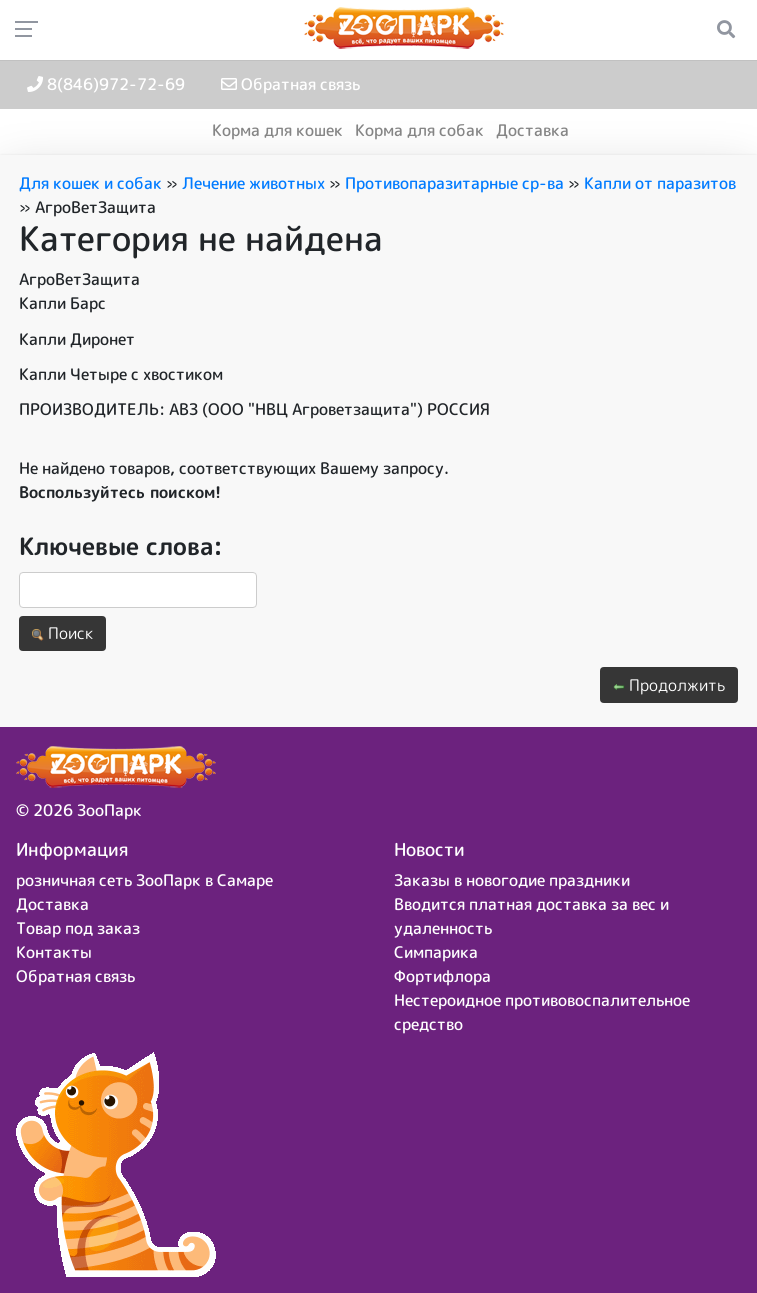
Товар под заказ (78, 928)
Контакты (54, 952)
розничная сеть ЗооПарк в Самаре (144, 880)
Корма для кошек (277, 130)
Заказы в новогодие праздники (512, 880)
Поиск (62, 633)
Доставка (532, 130)
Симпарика (436, 952)
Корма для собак (419, 130)
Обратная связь (290, 84)
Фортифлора (442, 976)
